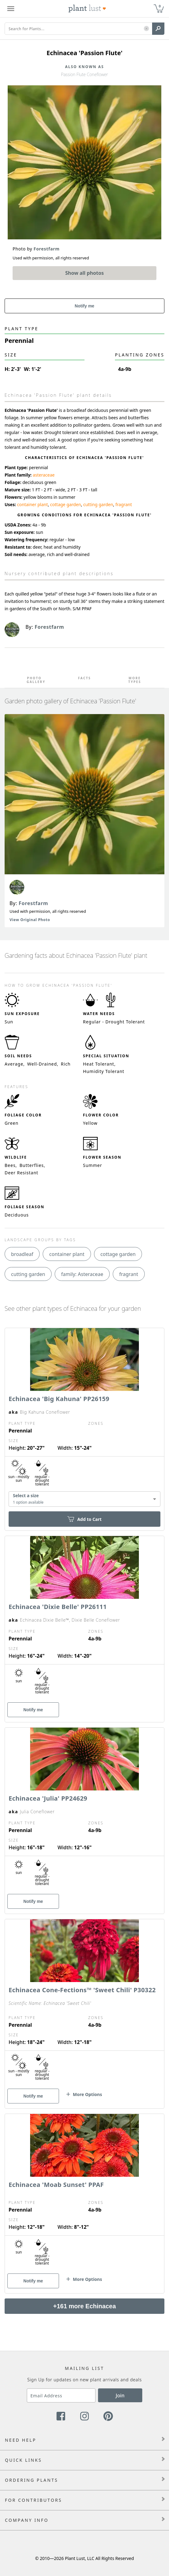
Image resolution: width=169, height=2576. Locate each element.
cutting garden (98, 504)
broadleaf (22, 1254)
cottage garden (65, 504)
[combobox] (84, 1499)
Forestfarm (33, 903)
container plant (32, 504)
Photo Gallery (34, 680)
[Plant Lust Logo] (87, 8)
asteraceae (43, 475)
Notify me (84, 305)
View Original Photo (30, 919)
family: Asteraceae (82, 1274)
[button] (146, 29)
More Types (134, 680)
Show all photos (84, 273)
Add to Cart (84, 1519)
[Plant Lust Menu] (11, 9)
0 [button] (160, 6)
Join (120, 2395)
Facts (84, 678)
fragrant (123, 504)
